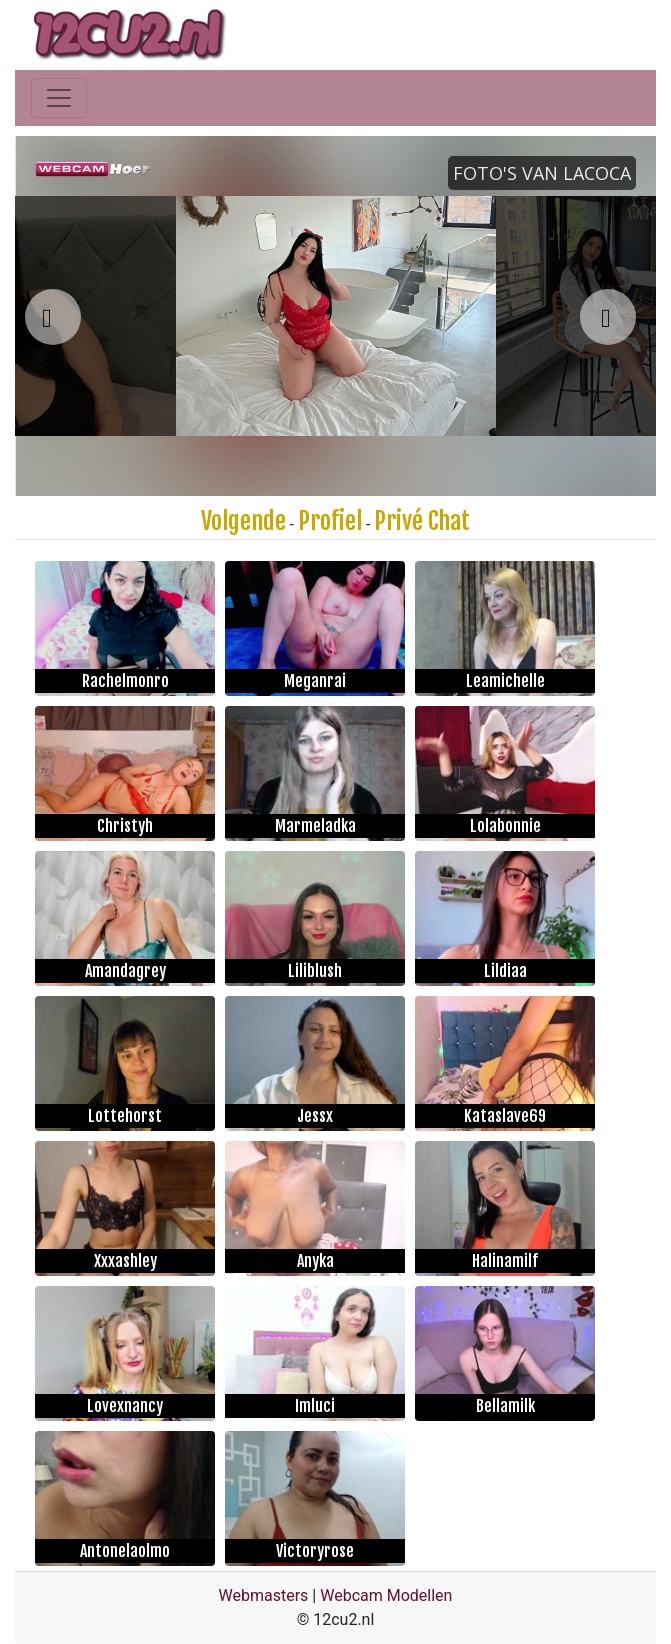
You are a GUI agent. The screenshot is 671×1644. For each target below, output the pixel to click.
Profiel (330, 521)
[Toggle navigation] (59, 98)
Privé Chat (422, 521)
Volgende (243, 521)
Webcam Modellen (386, 1595)
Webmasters (264, 1595)
